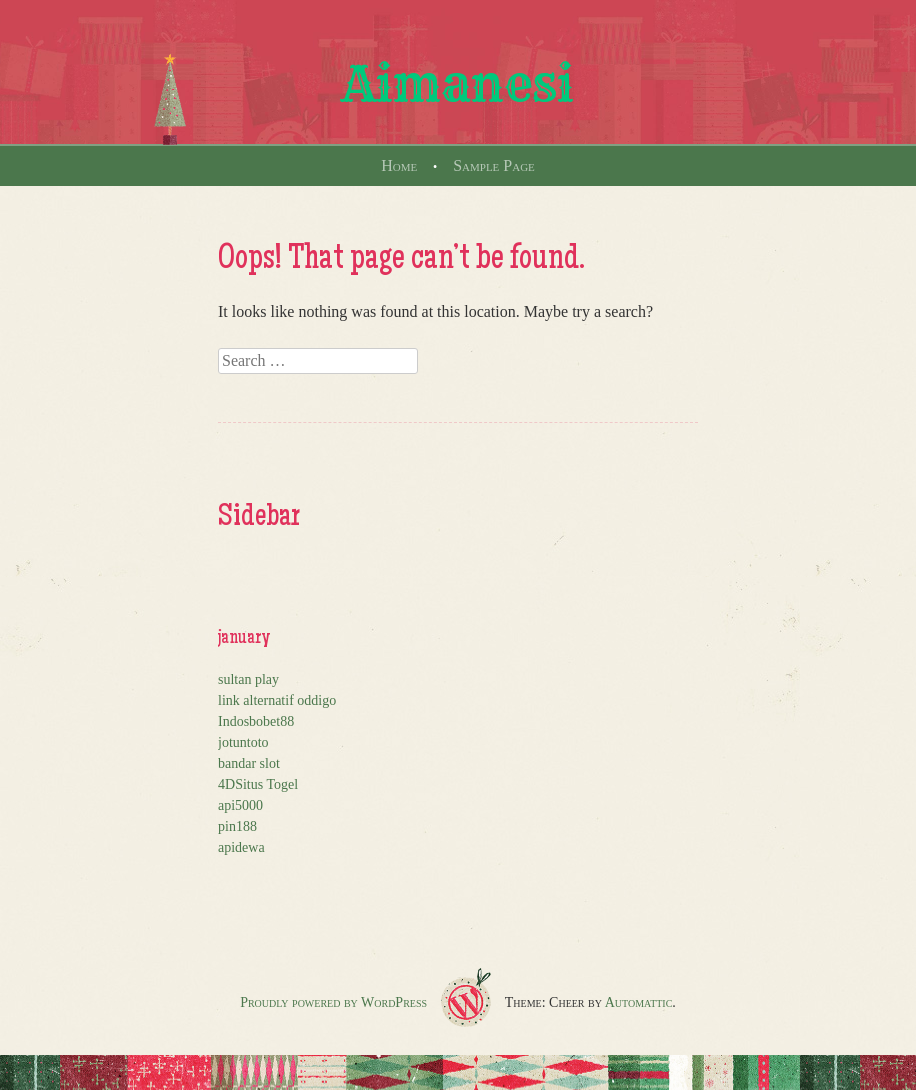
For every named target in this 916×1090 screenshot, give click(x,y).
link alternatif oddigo (277, 700)
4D (226, 784)
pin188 (237, 826)
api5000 (240, 805)
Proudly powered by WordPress (333, 1002)
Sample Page (494, 165)
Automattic (639, 1002)
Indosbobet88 (256, 721)
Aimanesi (458, 84)
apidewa (241, 847)
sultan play (248, 679)
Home (399, 165)
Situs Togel (266, 784)
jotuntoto (243, 742)
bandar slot (249, 763)
